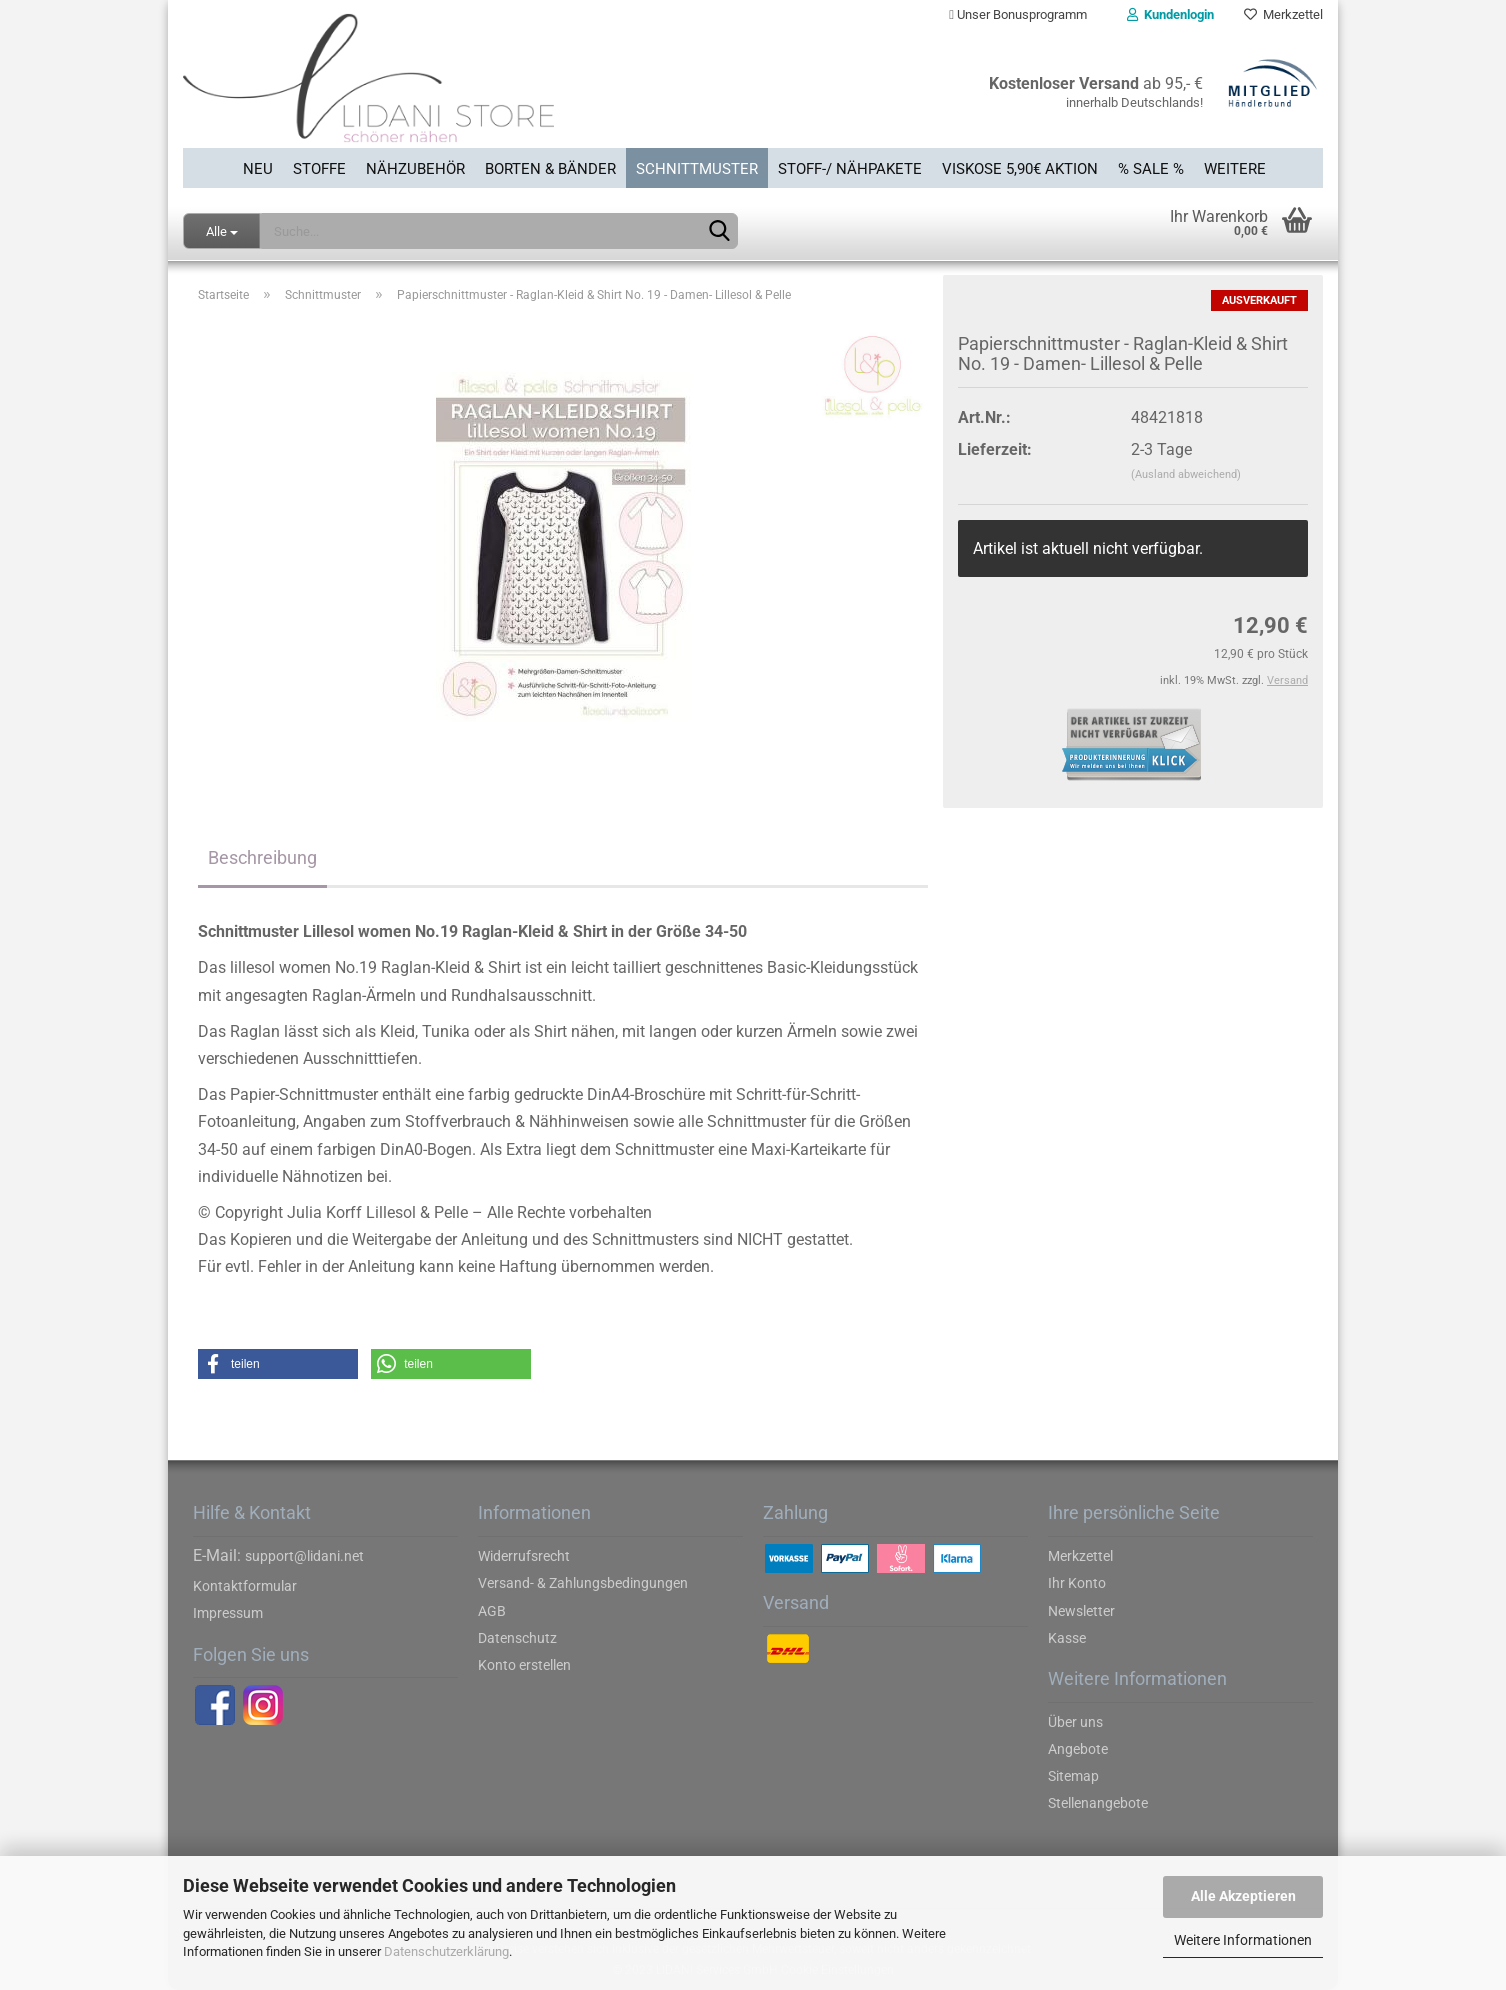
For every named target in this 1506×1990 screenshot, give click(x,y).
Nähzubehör (415, 169)
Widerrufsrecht (524, 1556)
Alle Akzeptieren (1243, 1896)
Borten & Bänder (550, 169)
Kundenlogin (1170, 14)
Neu (258, 169)
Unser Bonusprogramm (1018, 14)
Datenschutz (517, 1638)
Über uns (1075, 1722)
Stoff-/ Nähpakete (850, 169)
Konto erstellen (524, 1665)
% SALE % (1151, 169)
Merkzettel (1283, 14)
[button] (278, 1364)
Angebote (1078, 1749)
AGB (492, 1611)
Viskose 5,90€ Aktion (1020, 169)
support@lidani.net (304, 1556)
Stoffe (319, 169)
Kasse (1067, 1638)
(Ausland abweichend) (1186, 474)
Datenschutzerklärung (446, 1951)
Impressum (228, 1613)
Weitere (1235, 169)
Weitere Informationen (1243, 1940)
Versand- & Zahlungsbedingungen (583, 1583)
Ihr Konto (1077, 1583)
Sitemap (1073, 1776)
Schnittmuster (697, 169)
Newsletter (1081, 1611)
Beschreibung (262, 857)
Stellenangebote (1098, 1803)
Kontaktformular (245, 1586)
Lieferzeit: (995, 449)
